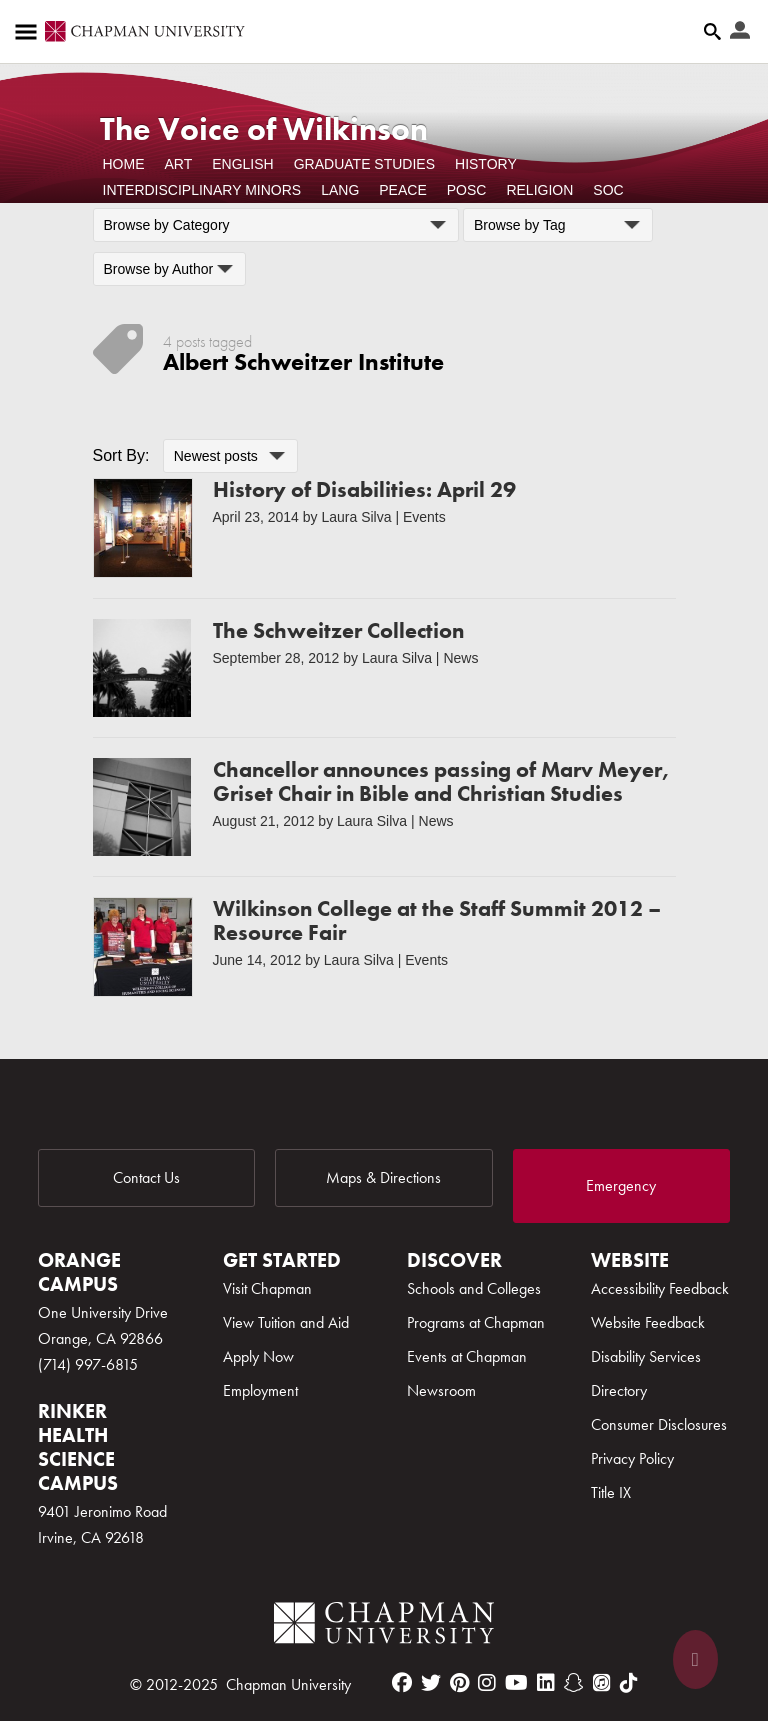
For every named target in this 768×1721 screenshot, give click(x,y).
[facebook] (402, 1683)
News (460, 658)
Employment (260, 1390)
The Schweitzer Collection (338, 630)
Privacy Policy (632, 1458)
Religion (539, 190)
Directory (619, 1390)
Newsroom (441, 1390)
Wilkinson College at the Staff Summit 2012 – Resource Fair (437, 920)
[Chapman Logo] (384, 1626)
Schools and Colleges (474, 1288)
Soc (608, 190)
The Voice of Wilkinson (264, 129)
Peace (402, 190)
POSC (467, 190)
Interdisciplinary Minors (202, 190)
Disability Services (646, 1356)
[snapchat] (574, 1683)
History (486, 164)
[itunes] (602, 1683)
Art (179, 164)
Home (124, 164)
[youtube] (516, 1683)
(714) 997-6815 (88, 1364)
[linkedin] (546, 1683)
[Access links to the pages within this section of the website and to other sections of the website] (30, 32)
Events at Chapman (467, 1356)
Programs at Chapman (476, 1322)
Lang (340, 190)
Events (424, 517)
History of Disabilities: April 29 (364, 489)
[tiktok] (629, 1683)
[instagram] (487, 1683)
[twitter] (431, 1683)
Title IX (611, 1492)
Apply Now (258, 1356)
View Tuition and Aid (286, 1322)
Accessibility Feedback (660, 1288)
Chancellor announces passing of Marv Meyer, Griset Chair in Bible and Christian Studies (441, 781)
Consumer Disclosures (659, 1424)
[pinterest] (459, 1683)
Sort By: (121, 455)
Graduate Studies (364, 164)
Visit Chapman (267, 1288)
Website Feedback (648, 1322)
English (242, 164)
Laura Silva (356, 517)
